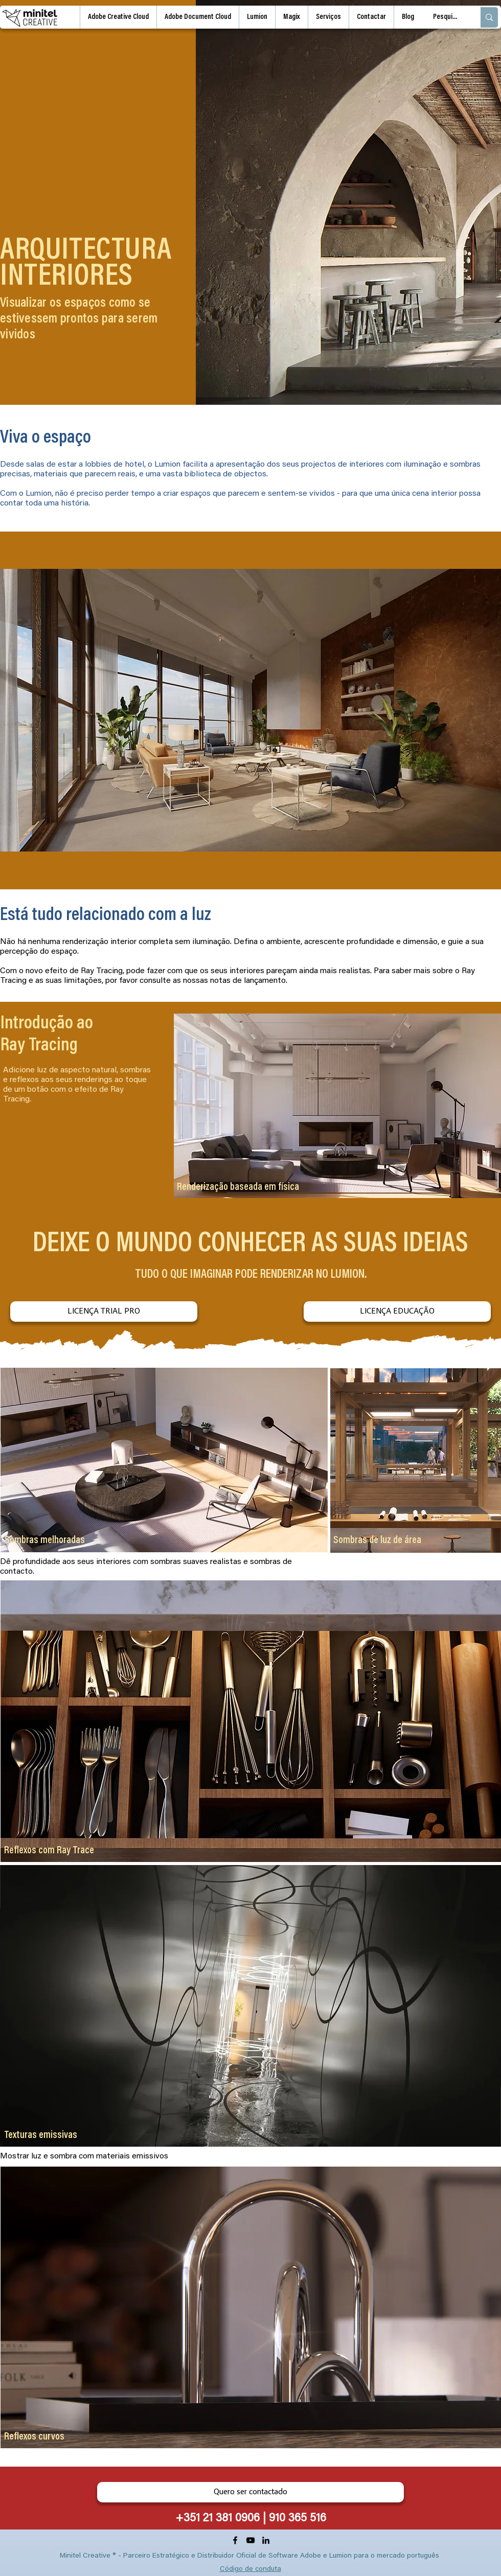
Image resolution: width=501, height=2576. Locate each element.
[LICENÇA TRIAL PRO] (103, 1311)
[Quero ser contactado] (250, 2492)
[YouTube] (250, 2540)
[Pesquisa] (446, 17)
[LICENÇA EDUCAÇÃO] (397, 1311)
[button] (328, 17)
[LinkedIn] (266, 2540)
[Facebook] (235, 2540)
